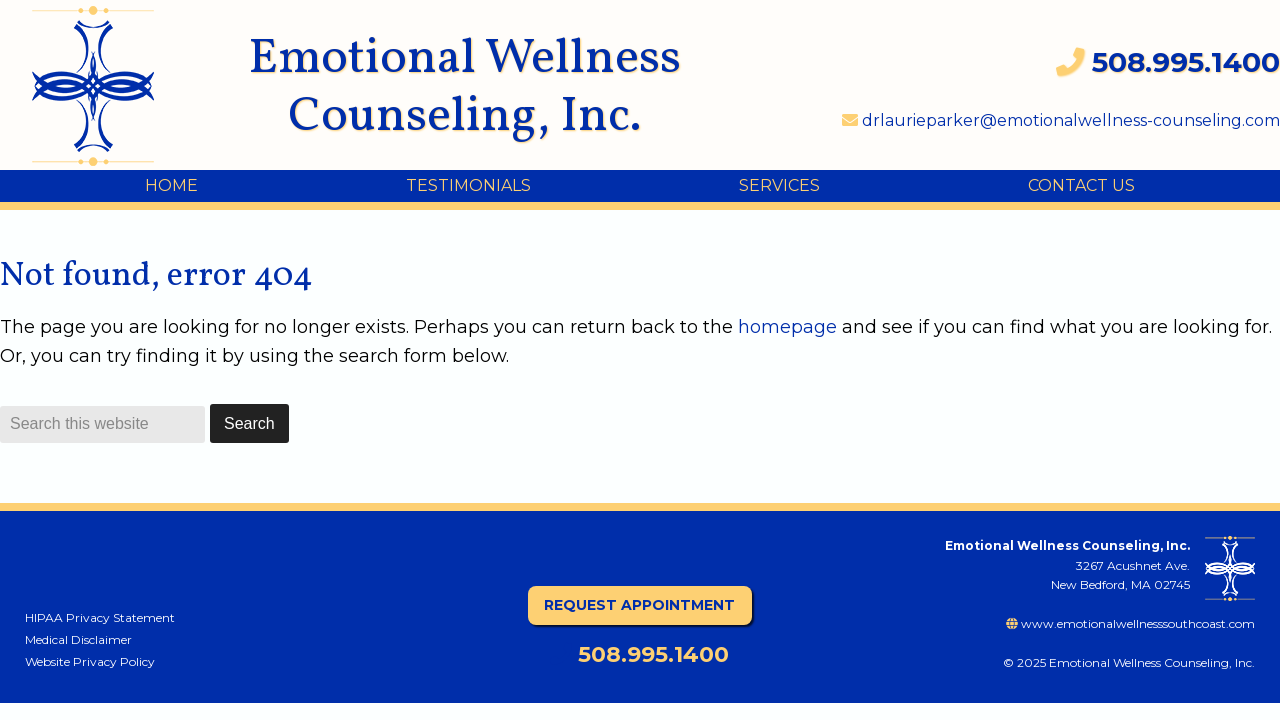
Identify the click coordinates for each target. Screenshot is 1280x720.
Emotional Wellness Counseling (109, 86)
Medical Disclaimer (78, 639)
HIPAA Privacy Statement (100, 617)
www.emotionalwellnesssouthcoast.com (1130, 623)
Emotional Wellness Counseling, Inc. (464, 88)
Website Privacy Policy (90, 661)
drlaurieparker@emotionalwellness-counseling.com (1061, 120)
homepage (787, 327)
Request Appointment (639, 605)
